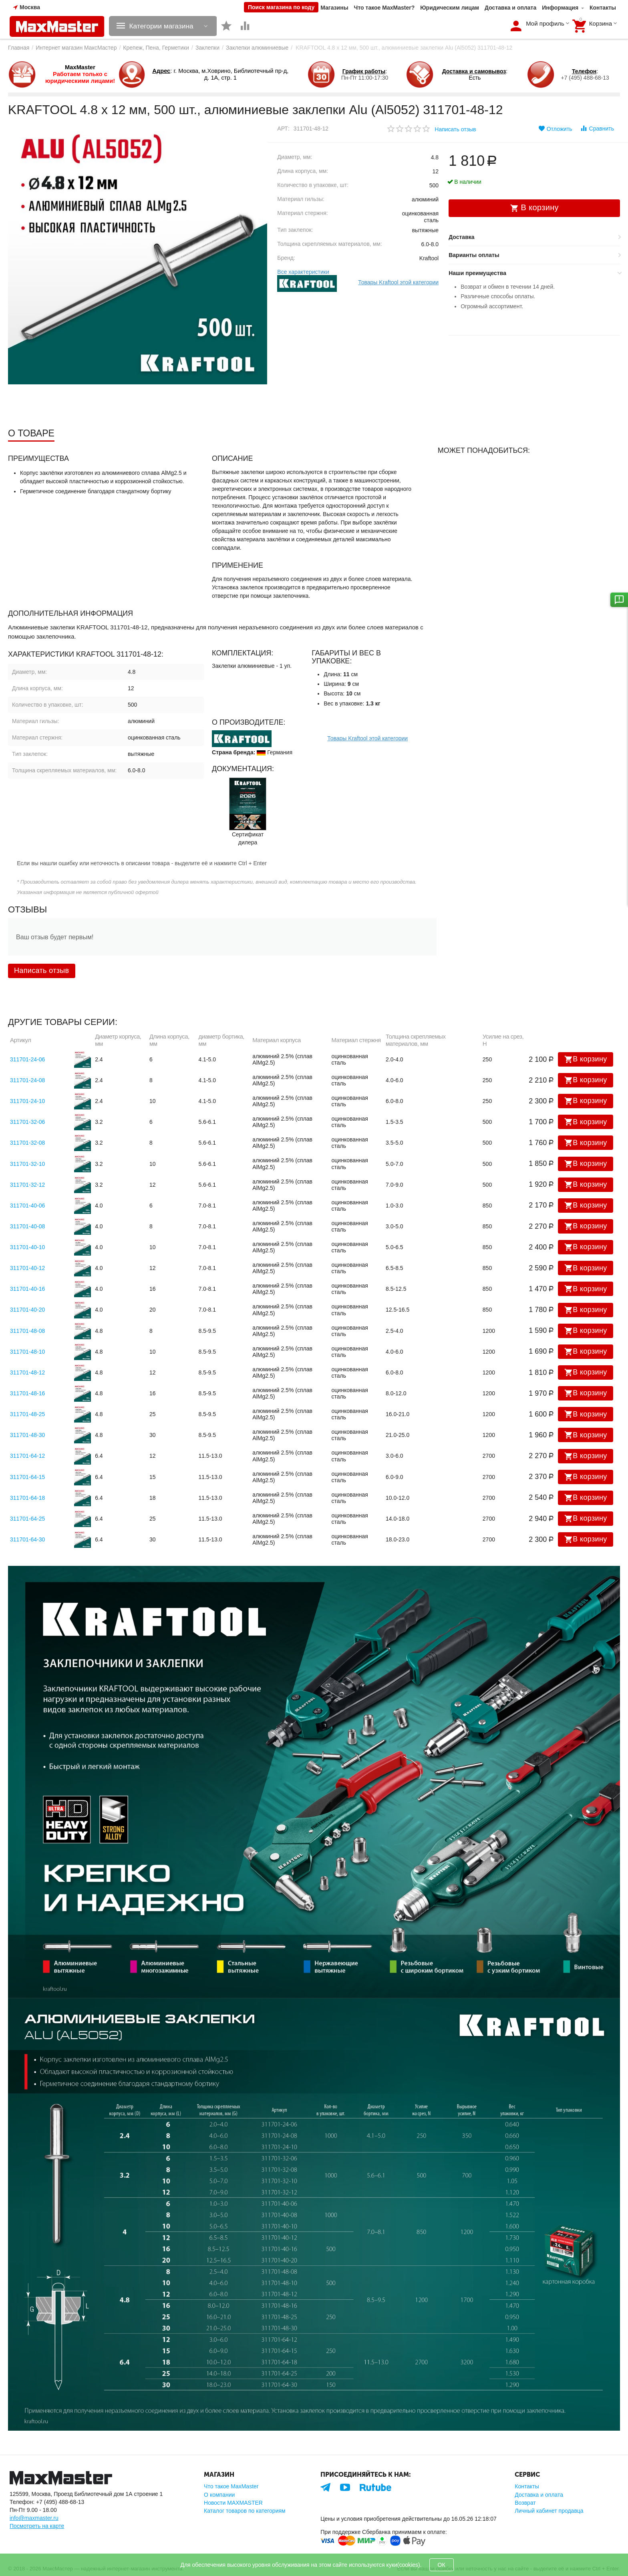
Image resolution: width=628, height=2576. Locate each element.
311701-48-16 (27, 1393)
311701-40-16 (27, 1289)
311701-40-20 (27, 1309)
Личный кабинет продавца (549, 2511)
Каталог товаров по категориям (245, 2511)
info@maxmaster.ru (34, 2518)
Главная (18, 47)
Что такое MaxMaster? (384, 7)
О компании (219, 2495)
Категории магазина (164, 26)
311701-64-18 (27, 1498)
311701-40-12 (27, 1268)
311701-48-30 (27, 1435)
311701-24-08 (27, 1080)
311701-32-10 (27, 1164)
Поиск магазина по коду (281, 7)
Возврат (525, 2503)
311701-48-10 (27, 1351)
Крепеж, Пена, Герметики (156, 47)
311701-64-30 (27, 1539)
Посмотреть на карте (37, 2526)
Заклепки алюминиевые (257, 47)
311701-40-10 (27, 1247)
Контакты (603, 7)
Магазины (334, 7)
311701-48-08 (27, 1331)
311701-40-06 (27, 1205)
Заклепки (207, 47)
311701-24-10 (27, 1101)
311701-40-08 (27, 1226)
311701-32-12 (27, 1185)
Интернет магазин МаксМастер (76, 47)
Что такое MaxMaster (231, 2486)
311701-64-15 (27, 1477)
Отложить (555, 128)
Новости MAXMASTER (233, 2503)
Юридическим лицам (449, 7)
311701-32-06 (27, 1122)
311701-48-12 (27, 1372)
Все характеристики (303, 272)
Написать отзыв (455, 129)
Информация (560, 7)
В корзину (585, 1059)
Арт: (283, 128)
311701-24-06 (27, 1059)
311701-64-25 (27, 1518)
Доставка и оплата (510, 7)
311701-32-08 (27, 1142)
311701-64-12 (27, 1456)
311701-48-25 (27, 1414)
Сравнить (597, 128)
